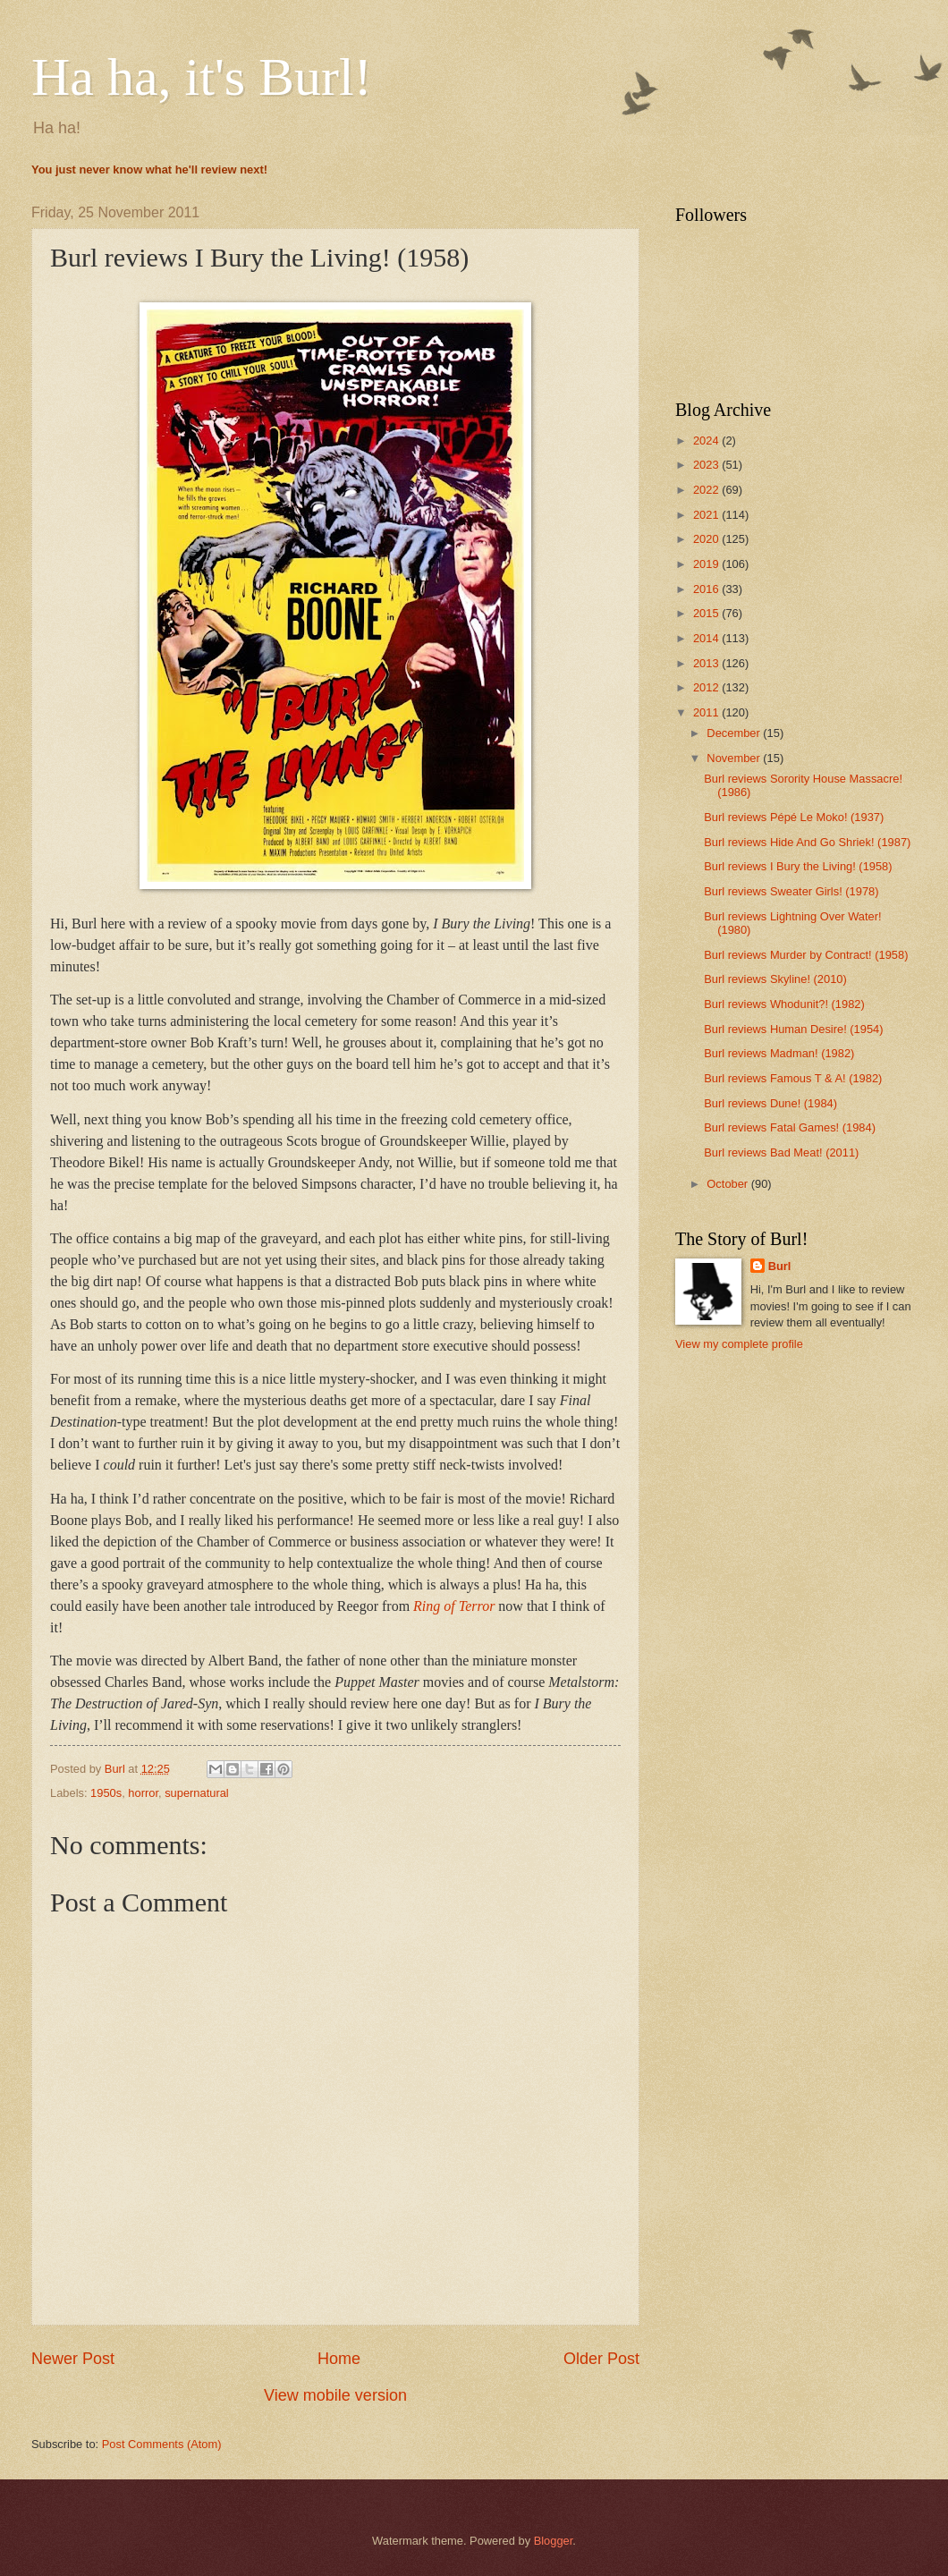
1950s (106, 1793)
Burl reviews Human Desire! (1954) (793, 1029)
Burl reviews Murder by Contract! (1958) (806, 955)
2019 (707, 564)
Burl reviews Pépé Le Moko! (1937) (794, 817)
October (728, 1184)
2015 (707, 613)
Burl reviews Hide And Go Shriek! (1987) (807, 842)
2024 (707, 440)
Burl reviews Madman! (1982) (779, 1053)
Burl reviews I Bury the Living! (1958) (798, 866)
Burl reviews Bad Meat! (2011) (781, 1152)
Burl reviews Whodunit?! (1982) (784, 1004)
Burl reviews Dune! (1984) (770, 1103)
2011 (707, 712)
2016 (707, 589)
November (735, 758)
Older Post (601, 2359)
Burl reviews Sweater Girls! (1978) (791, 891)
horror (143, 1793)
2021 (707, 514)
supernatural (197, 1793)
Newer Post (72, 2359)
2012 (707, 687)
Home (338, 2359)
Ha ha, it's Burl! (201, 76)
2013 (707, 663)
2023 (707, 464)
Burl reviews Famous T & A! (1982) (793, 1078)
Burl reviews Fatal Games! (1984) (790, 1127)
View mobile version (335, 2395)
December (735, 733)
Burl (779, 1266)
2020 (707, 539)
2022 (707, 489)
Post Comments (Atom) (162, 2444)
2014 (707, 638)
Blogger (553, 2540)
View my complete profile (739, 1344)
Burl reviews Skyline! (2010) (775, 979)
